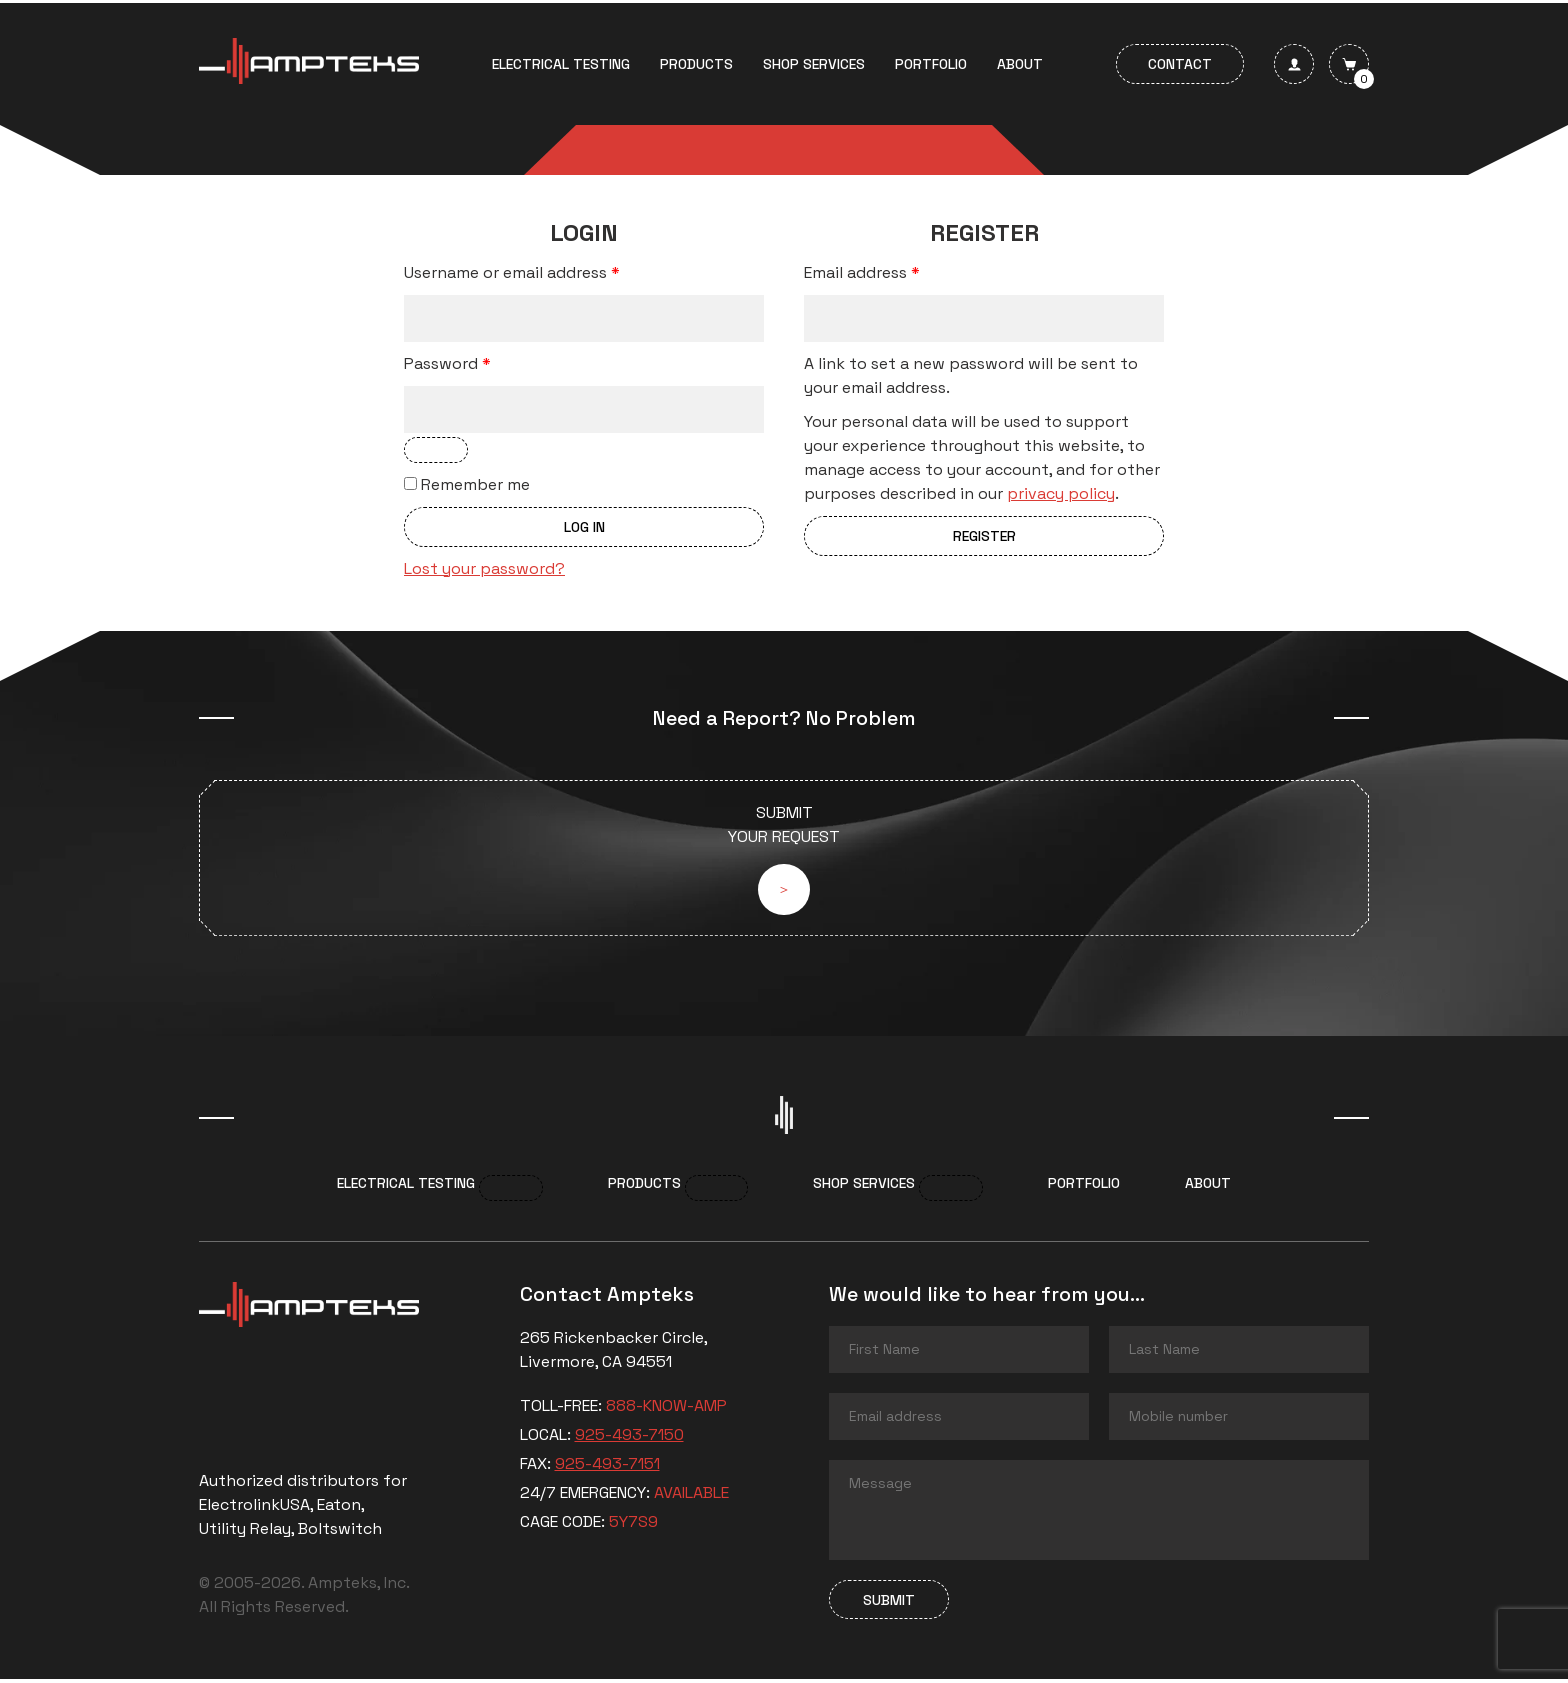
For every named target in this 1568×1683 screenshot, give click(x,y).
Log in (584, 527)
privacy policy (1061, 493)
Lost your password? (484, 568)
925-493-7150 (629, 1438)
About (1020, 64)
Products (696, 64)
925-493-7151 (607, 1467)
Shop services (814, 64)
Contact (1180, 64)
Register (984, 536)
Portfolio (931, 64)
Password (447, 363)
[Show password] (436, 450)
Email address (862, 272)
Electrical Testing (561, 64)
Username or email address (512, 272)
